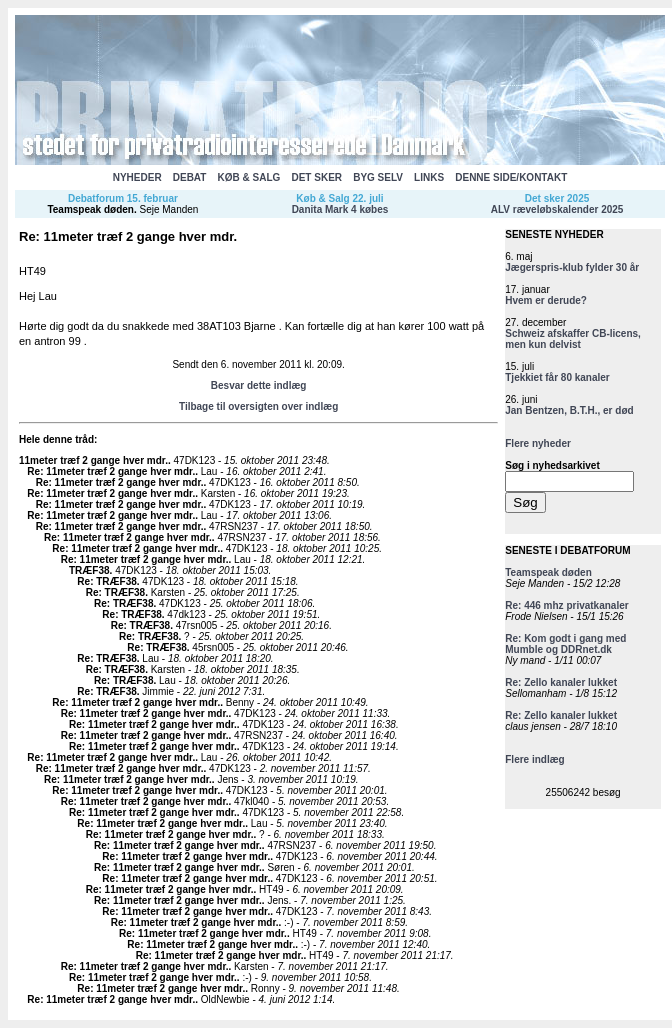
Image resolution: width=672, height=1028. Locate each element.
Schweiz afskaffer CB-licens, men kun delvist (573, 339)
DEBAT (190, 177)
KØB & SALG (249, 177)
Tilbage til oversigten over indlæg (258, 406)
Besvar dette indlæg (259, 385)
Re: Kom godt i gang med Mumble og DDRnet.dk (565, 644)
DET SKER (316, 177)
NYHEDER (137, 177)
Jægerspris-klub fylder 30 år (572, 267)
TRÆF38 (89, 570)
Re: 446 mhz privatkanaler (566, 605)
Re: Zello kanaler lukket (561, 682)
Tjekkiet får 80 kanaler (557, 377)
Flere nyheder (538, 443)
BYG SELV (378, 177)
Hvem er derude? (546, 300)
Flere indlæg (534, 759)
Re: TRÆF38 (106, 581)
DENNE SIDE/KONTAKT (511, 177)
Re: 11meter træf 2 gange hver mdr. (111, 471)
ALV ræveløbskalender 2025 (557, 209)
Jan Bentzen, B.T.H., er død (569, 410)
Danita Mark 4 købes (340, 209)
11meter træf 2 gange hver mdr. (93, 460)
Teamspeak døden (90, 209)
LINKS (429, 177)
